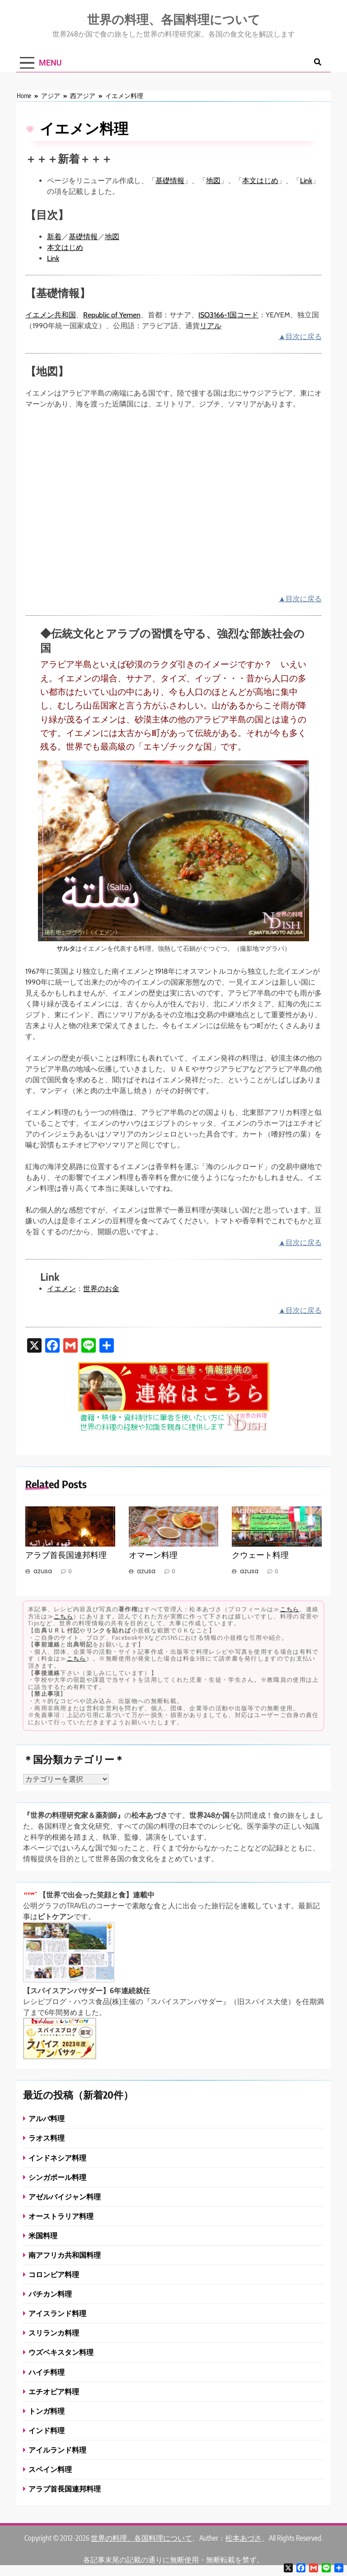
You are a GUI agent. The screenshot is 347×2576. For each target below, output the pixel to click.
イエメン (61, 1288)
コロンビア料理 (53, 2274)
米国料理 (42, 2235)
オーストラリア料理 (61, 2216)
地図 (213, 180)
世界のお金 (101, 1288)
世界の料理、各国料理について (173, 19)
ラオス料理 (46, 2137)
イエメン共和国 (50, 315)
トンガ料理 (46, 2411)
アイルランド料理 (57, 2449)
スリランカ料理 (53, 2332)
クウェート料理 (260, 1555)
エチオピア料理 (53, 2391)
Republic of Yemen (112, 315)
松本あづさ (243, 2538)
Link (306, 180)
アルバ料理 (46, 2118)
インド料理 (46, 2430)
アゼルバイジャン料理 (64, 2196)
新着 (54, 236)
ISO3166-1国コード (228, 315)
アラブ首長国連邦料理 (66, 1555)
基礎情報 (169, 180)
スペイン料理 (50, 2469)
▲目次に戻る (300, 336)
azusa (42, 1571)
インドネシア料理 (57, 2157)
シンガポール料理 (57, 2177)
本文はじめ (260, 180)
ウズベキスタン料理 (61, 2352)
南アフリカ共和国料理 (64, 2255)
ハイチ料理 (46, 2372)
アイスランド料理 (57, 2313)
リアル (210, 325)
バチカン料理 (50, 2293)
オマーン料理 (153, 1555)
